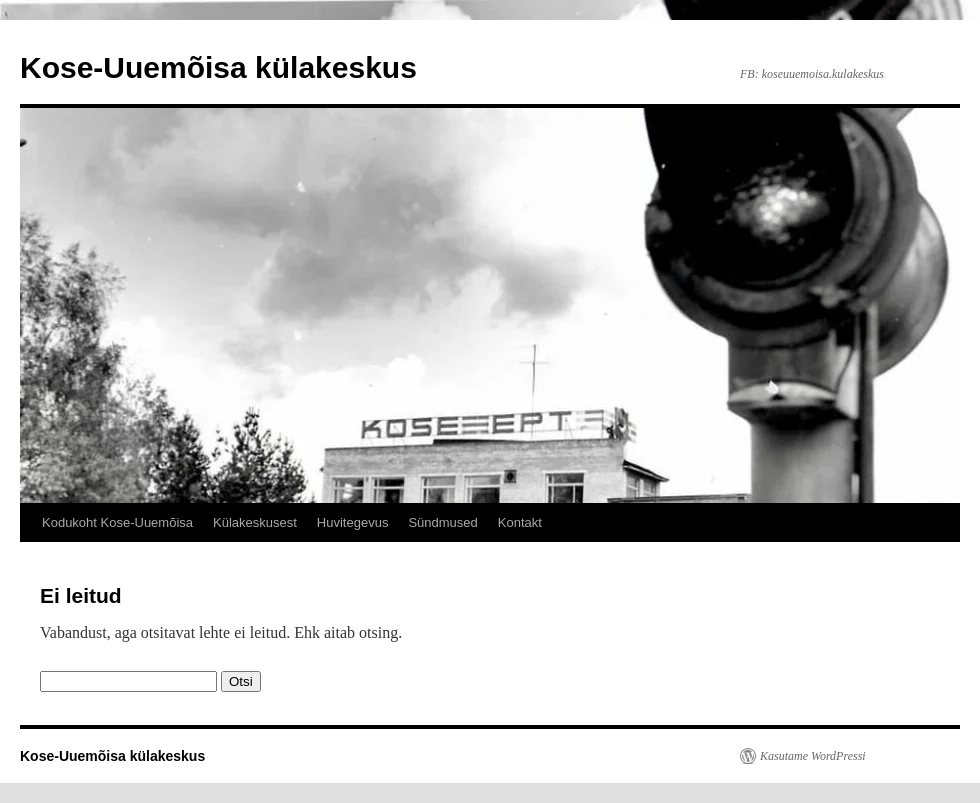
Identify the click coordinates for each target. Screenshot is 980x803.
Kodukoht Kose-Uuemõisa (117, 522)
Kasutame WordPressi (813, 756)
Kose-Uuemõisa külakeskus (218, 67)
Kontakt (520, 522)
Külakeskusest (255, 522)
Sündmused (442, 522)
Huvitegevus (353, 522)
